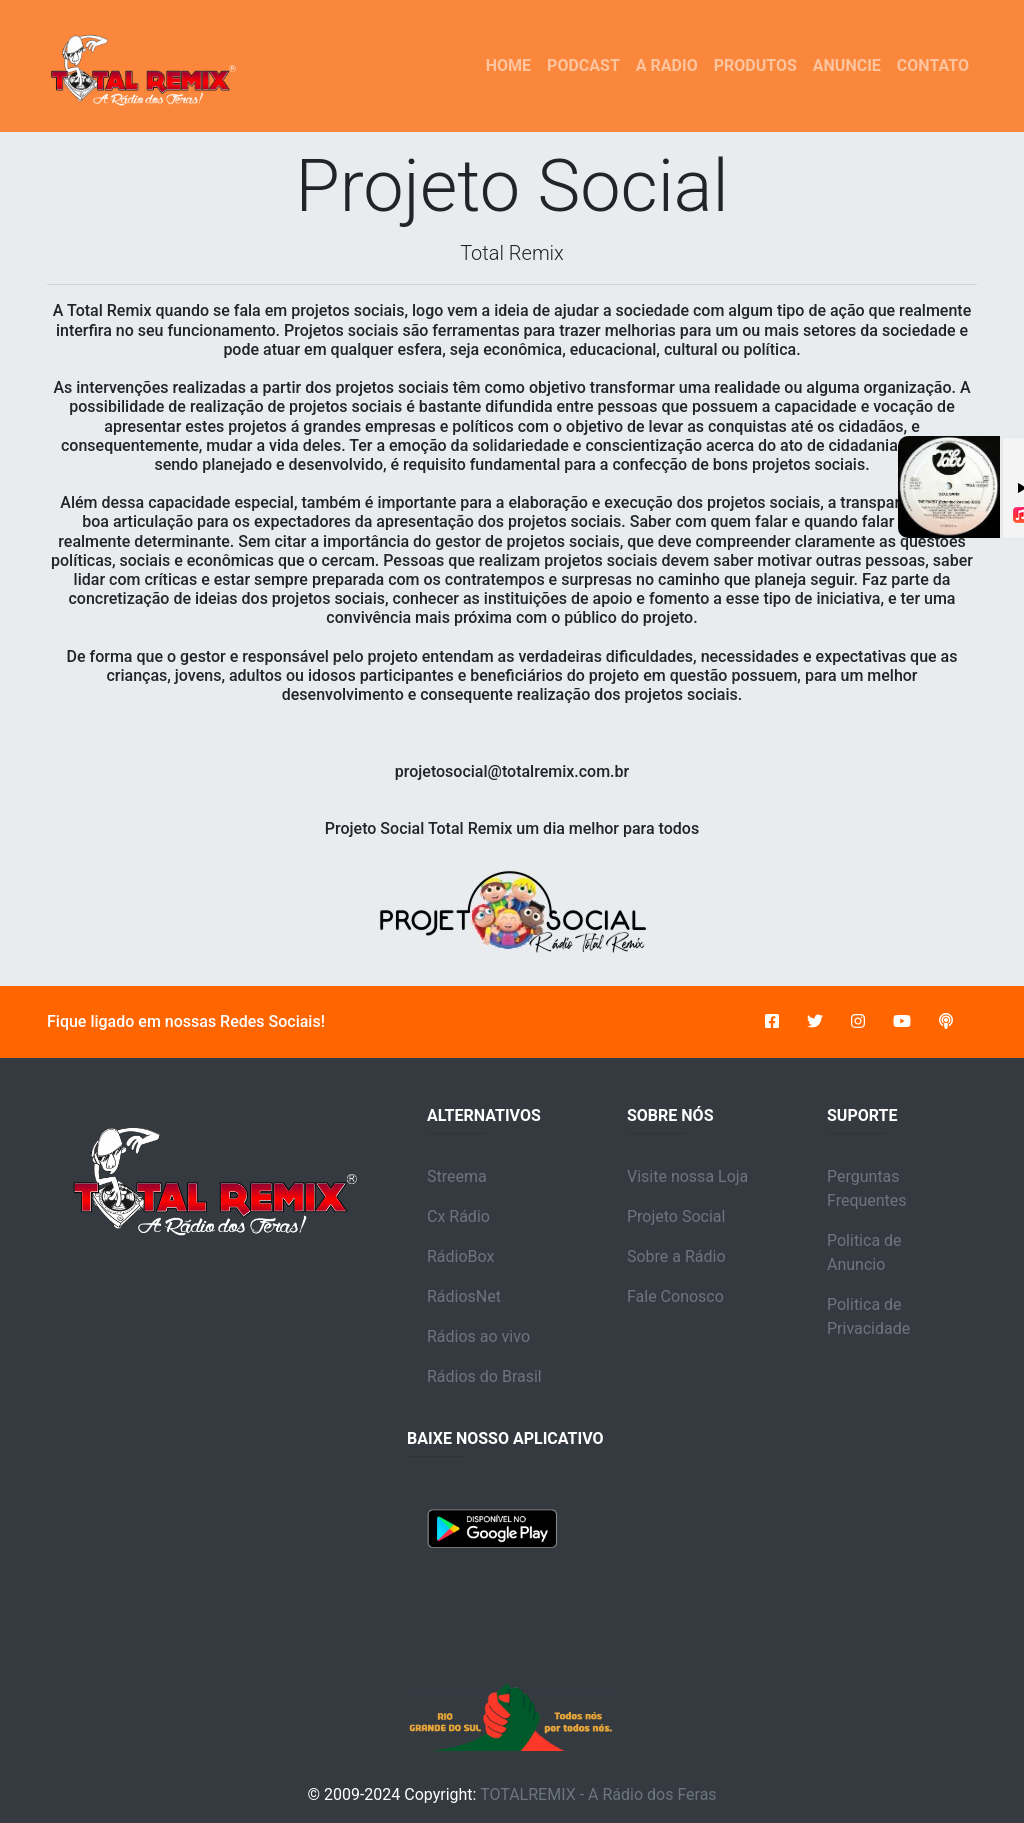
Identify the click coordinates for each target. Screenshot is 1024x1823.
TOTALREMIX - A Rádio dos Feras (598, 1794)
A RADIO (667, 65)
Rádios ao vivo (478, 1336)
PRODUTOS (755, 65)
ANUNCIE (847, 65)
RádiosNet (464, 1296)
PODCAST (583, 65)
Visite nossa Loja (687, 1176)
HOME (512, 64)
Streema (457, 1176)
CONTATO (933, 65)
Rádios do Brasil (484, 1376)
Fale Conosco (675, 1296)
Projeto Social (676, 1216)
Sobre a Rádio (676, 1256)
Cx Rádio (458, 1216)
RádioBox (460, 1256)
